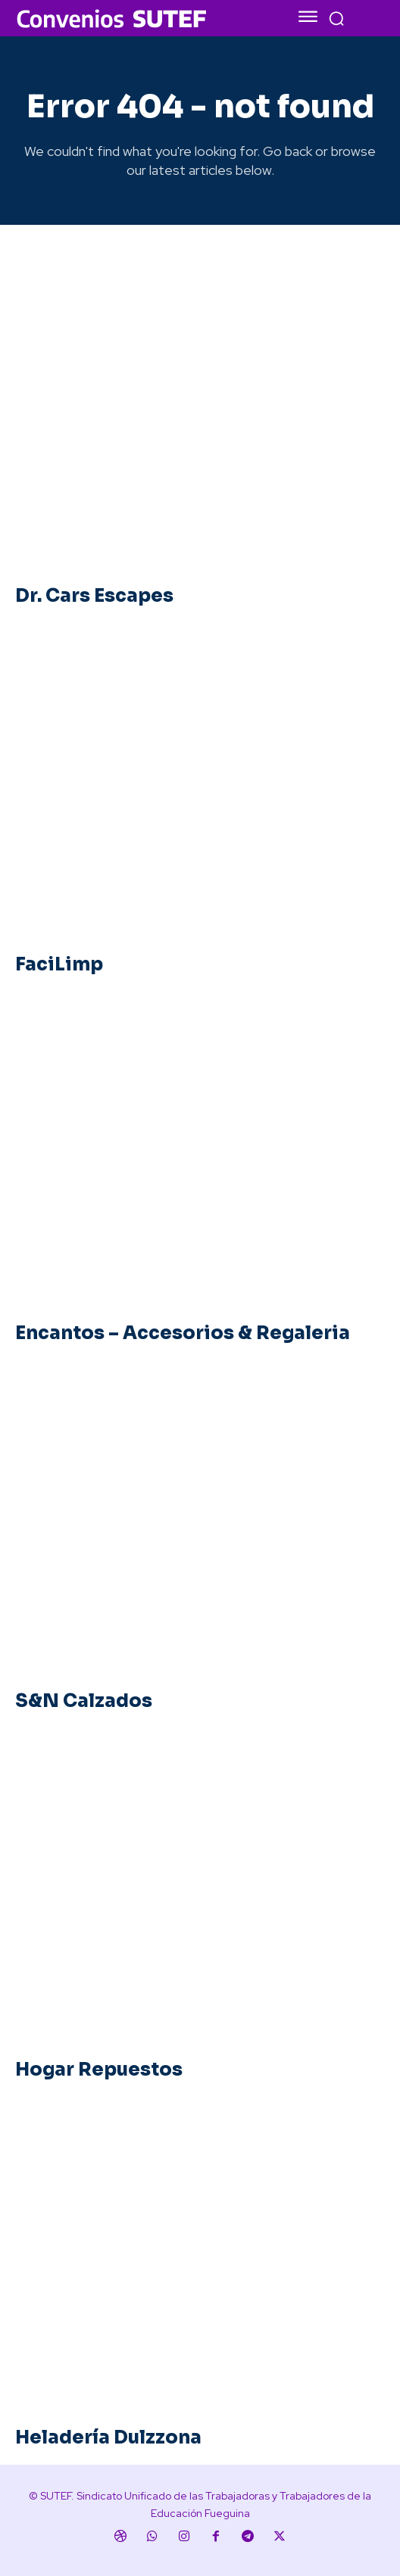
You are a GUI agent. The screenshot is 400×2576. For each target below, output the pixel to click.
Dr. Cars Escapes (94, 595)
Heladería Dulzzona (108, 2437)
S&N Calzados (83, 1701)
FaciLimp (59, 964)
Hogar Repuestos (99, 2069)
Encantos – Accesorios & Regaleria (182, 1333)
